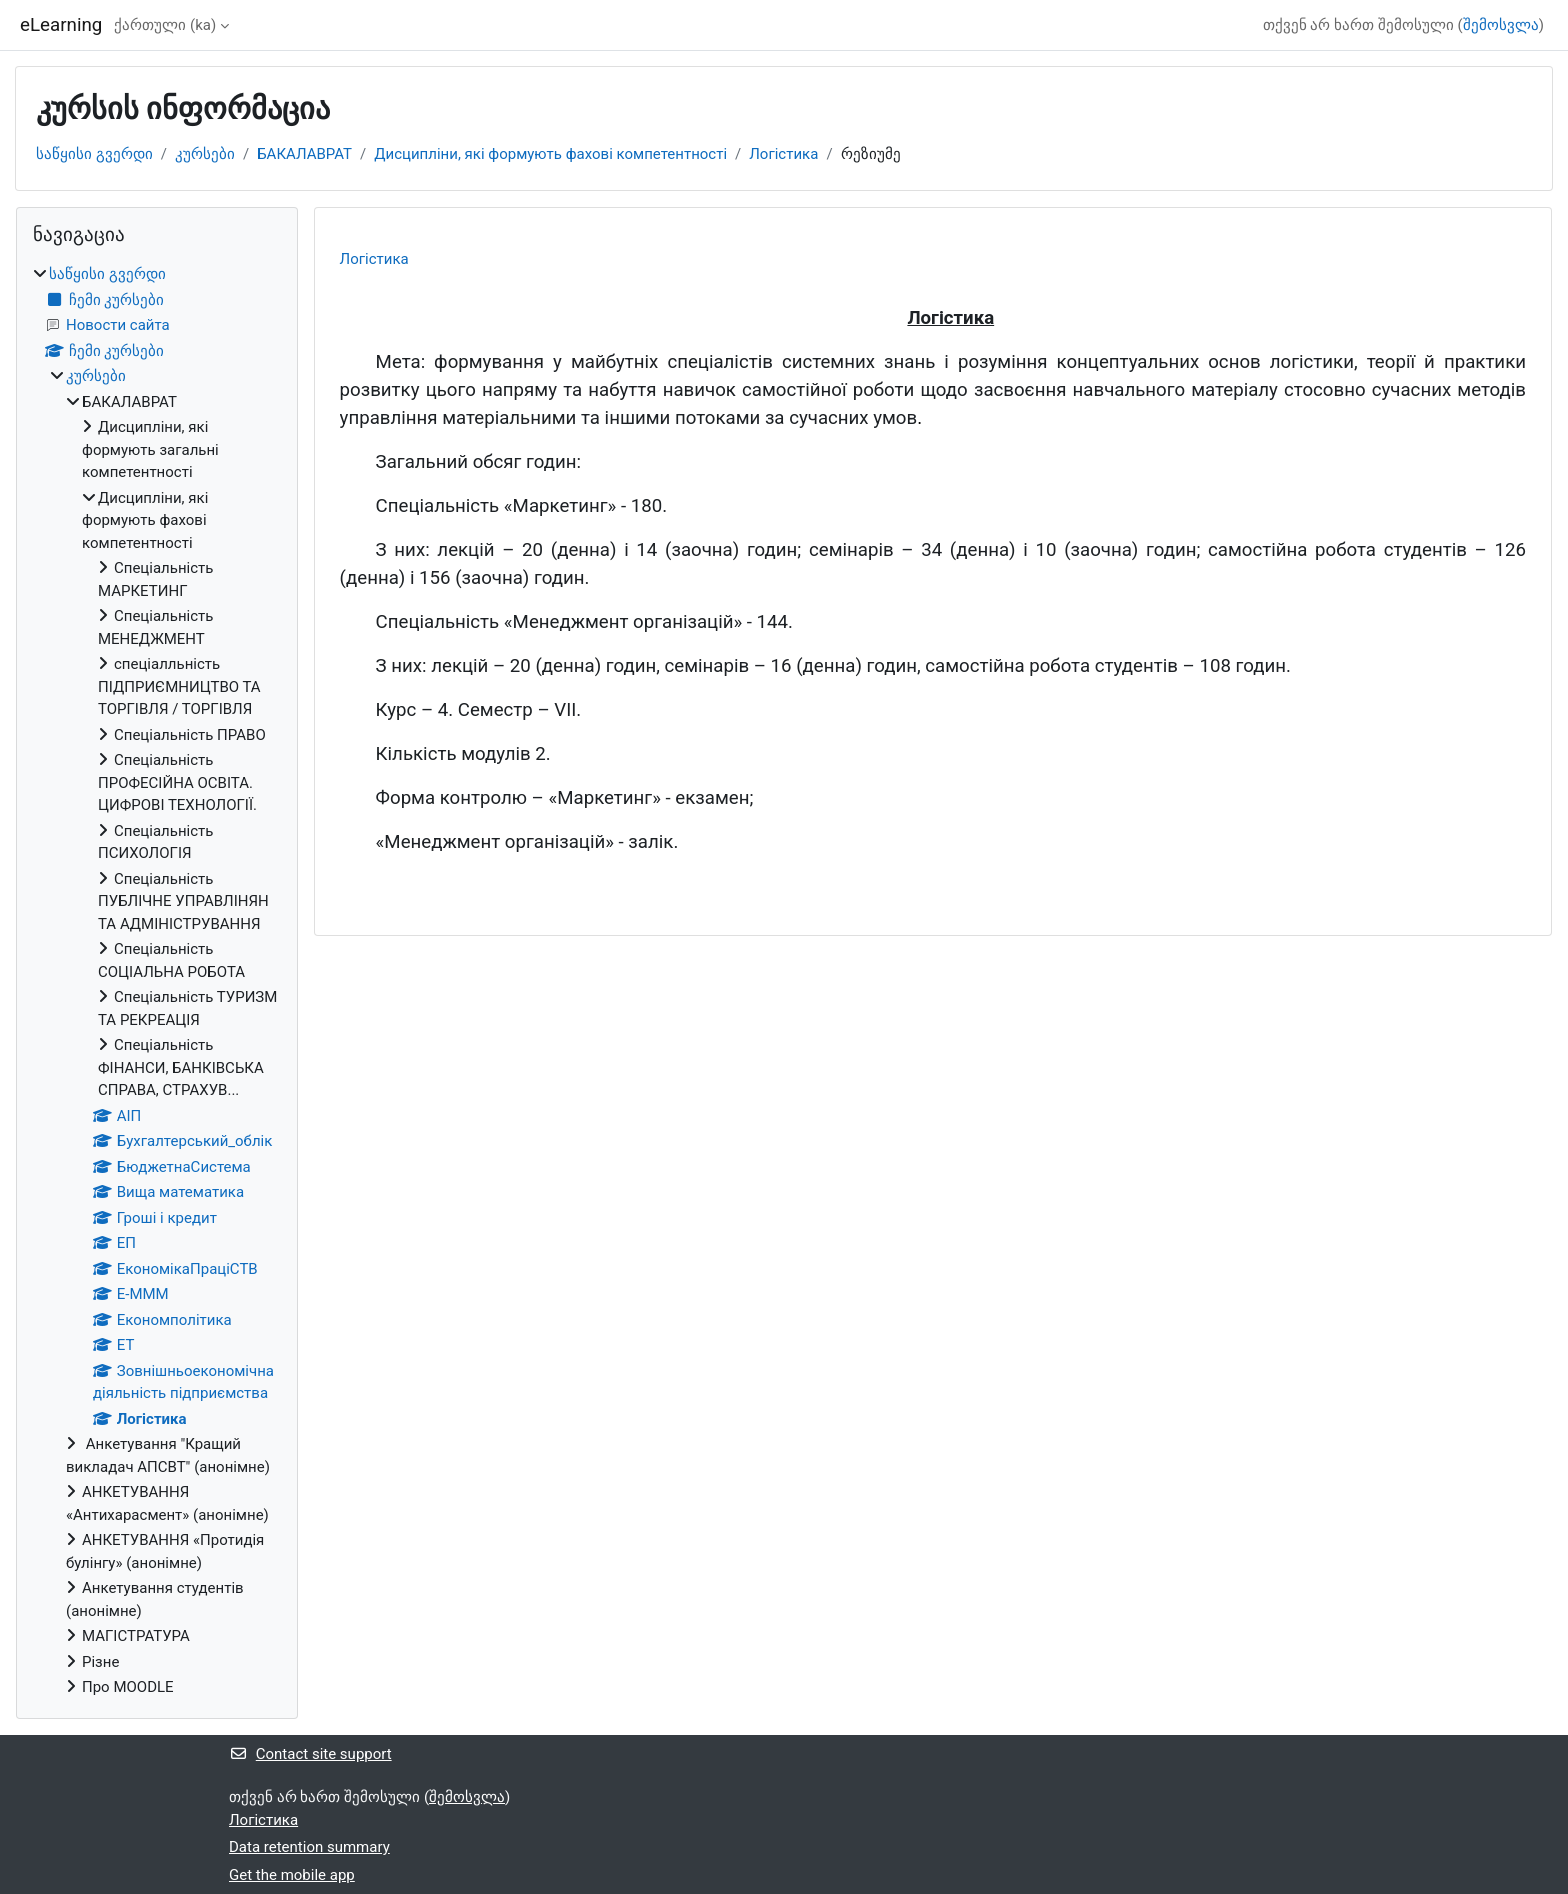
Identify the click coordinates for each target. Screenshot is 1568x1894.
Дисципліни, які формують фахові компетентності (550, 154)
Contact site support (310, 1754)
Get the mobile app (292, 1875)
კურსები (205, 154)
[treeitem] (157, 981)
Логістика (783, 154)
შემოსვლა (1501, 25)
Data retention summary (309, 1847)
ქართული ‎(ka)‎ (165, 25)
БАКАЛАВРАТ (304, 154)
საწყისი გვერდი (94, 154)
